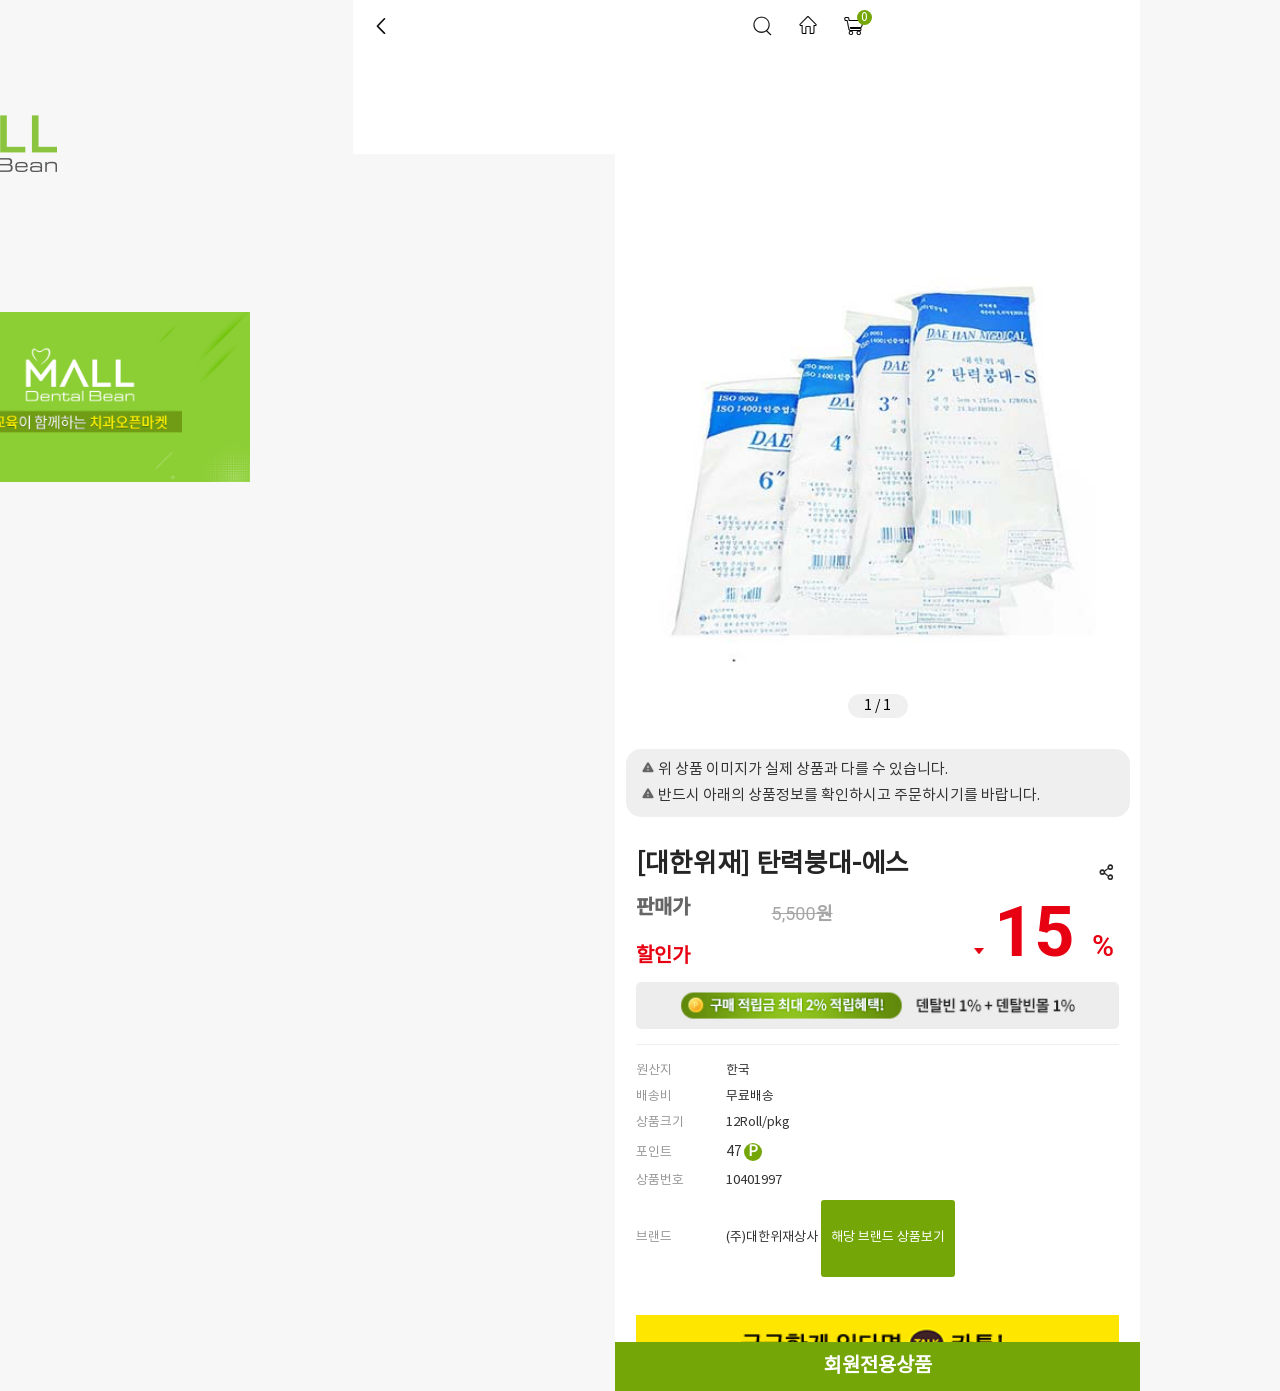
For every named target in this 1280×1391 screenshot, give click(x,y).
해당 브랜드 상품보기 (888, 1237)
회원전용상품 (878, 1366)
